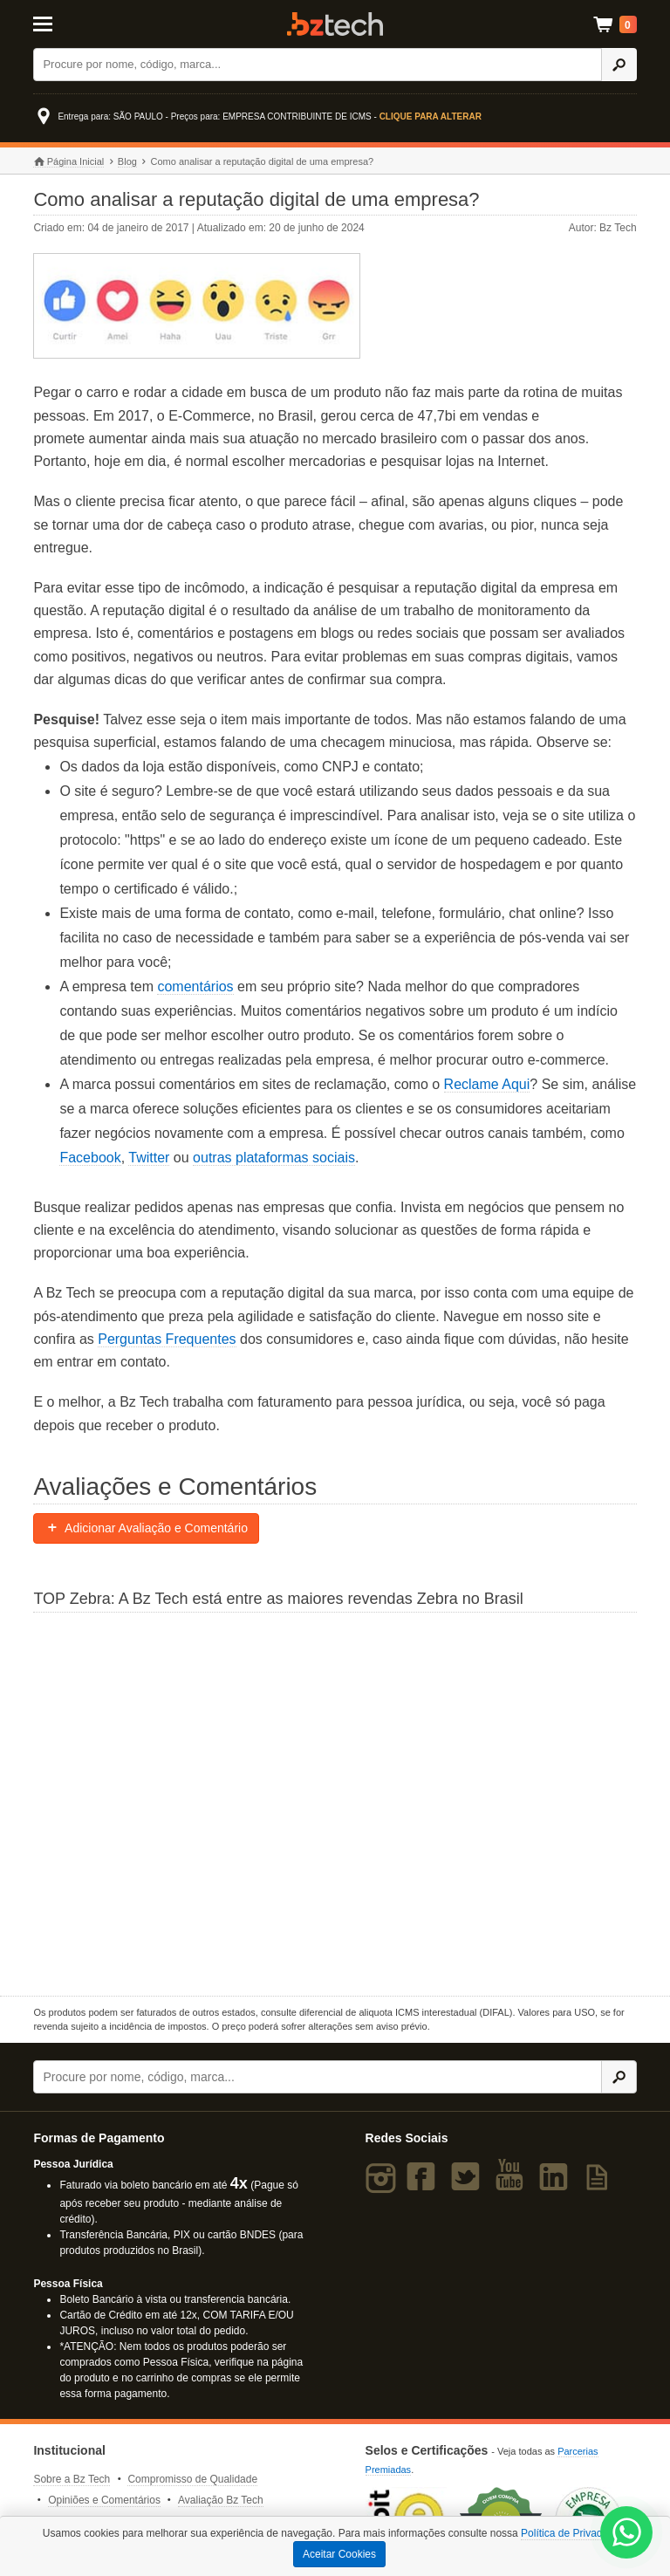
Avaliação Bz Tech (220, 2500)
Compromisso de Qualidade (192, 2479)
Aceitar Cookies (339, 2554)
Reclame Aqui (487, 1084)
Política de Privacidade (574, 2533)
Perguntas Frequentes (167, 1339)
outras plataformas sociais (274, 1157)
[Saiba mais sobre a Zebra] (334, 1802)
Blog (127, 161)
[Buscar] (317, 64)
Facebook (89, 1157)
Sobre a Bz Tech (71, 2479)
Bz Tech (335, 24)
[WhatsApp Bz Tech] (627, 2534)
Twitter (148, 1157)
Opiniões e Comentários (104, 2500)
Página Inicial (68, 162)
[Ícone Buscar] (619, 64)
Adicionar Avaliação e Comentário (146, 1528)
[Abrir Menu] (74, 23)
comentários (195, 986)
